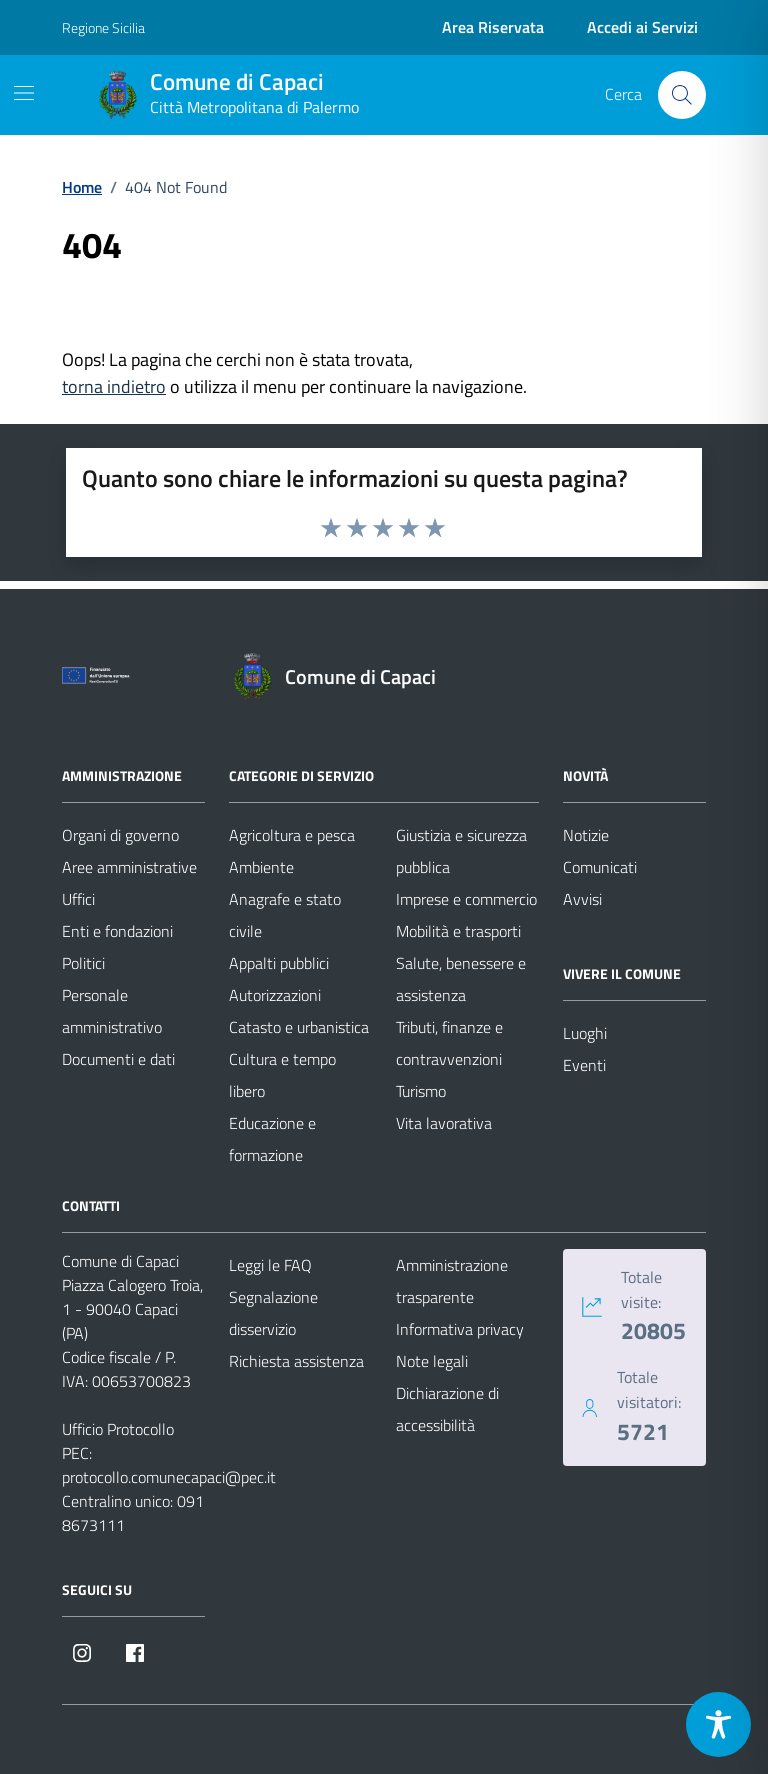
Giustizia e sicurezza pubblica (461, 851)
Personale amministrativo (112, 1011)
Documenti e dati (118, 1059)
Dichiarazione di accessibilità (447, 1409)
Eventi (584, 1065)
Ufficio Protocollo (118, 1429)
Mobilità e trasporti (458, 931)
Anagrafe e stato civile (285, 915)
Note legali (432, 1361)
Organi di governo (120, 835)
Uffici (78, 899)
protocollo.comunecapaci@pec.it (169, 1477)
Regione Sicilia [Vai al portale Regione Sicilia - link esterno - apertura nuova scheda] (103, 27)
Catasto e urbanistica (299, 1027)
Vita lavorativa (444, 1123)
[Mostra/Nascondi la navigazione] (24, 93)
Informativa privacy (460, 1329)
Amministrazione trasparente (452, 1281)
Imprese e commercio (466, 899)
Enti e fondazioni (117, 931)
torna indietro (114, 386)
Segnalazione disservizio (273, 1313)
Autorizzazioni (275, 995)
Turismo (421, 1091)
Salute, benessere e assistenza (461, 979)
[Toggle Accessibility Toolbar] (718, 1724)
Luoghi (585, 1033)
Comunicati (600, 867)
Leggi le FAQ (270, 1265)
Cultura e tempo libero (282, 1075)
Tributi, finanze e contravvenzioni (449, 1043)
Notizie (586, 835)
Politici (83, 963)
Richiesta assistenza (296, 1361)
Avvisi (582, 899)
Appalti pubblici (279, 963)
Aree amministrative (129, 867)
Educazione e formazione (272, 1139)
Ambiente (261, 867)
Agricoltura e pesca (292, 835)
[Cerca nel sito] (682, 95)
